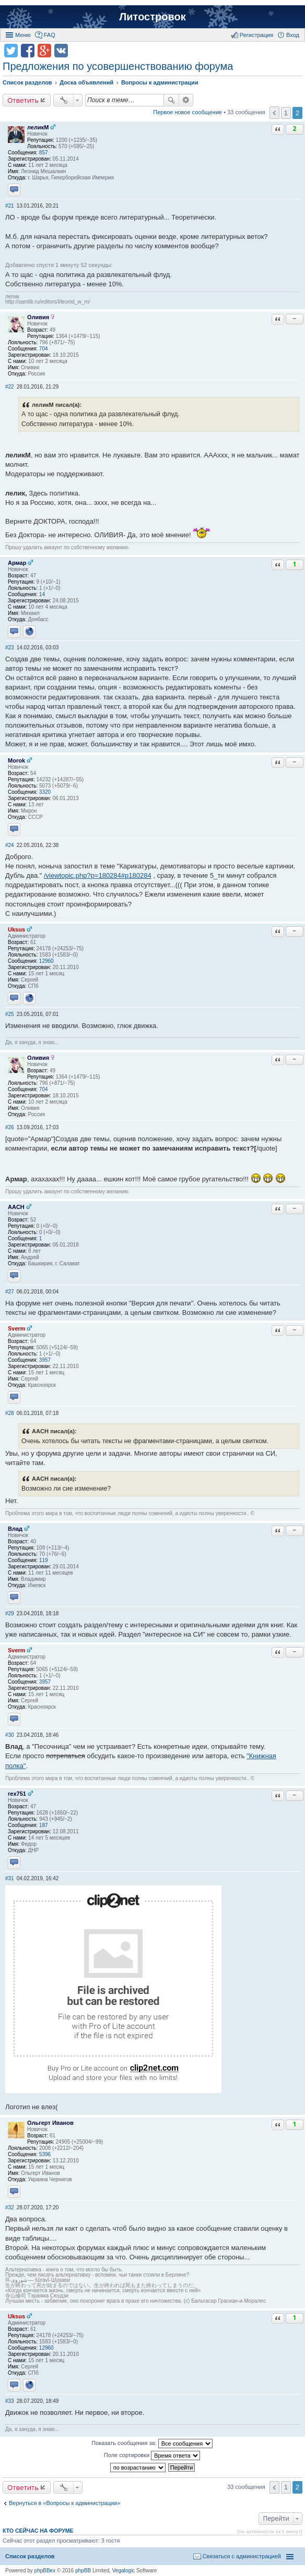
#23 (9, 647)
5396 (45, 2154)
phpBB (83, 2570)
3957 (45, 1360)
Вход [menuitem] (292, 35)
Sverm (17, 1328)
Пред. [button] (274, 112)
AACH (16, 1207)
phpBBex (45, 2570)
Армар (17, 563)
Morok (16, 760)
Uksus (16, 929)
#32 (9, 2207)
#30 (9, 1735)
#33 (9, 2401)
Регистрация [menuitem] (256, 35)
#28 (9, 1413)
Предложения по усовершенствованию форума (118, 66)
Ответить (23, 100)
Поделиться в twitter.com (11, 50)
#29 (9, 1613)
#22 (9, 387)
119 (43, 1560)
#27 (9, 1292)
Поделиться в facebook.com (27, 50)
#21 (9, 206)
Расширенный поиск (186, 100)
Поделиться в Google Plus (44, 50)
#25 (9, 1014)
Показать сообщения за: (152, 2443)
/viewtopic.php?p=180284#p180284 (97, 875)
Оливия (38, 317)
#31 (9, 1878)
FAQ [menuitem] (49, 35)
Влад (15, 1529)
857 (43, 152)
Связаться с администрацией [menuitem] (242, 2556)
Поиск (171, 100)
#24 (9, 845)
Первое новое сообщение (187, 112)
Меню (23, 35)
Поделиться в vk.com (61, 50)
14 (42, 594)
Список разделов (30, 2556)
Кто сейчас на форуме (38, 2530)
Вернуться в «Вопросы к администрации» (64, 2503)
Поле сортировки (152, 2455)
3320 (45, 792)
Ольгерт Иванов (50, 2123)
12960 (46, 961)
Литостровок (152, 16)
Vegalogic (123, 2570)
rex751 (17, 1794)
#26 (9, 1127)
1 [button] (286, 113)
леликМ (38, 127)
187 (43, 1825)
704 (43, 349)
